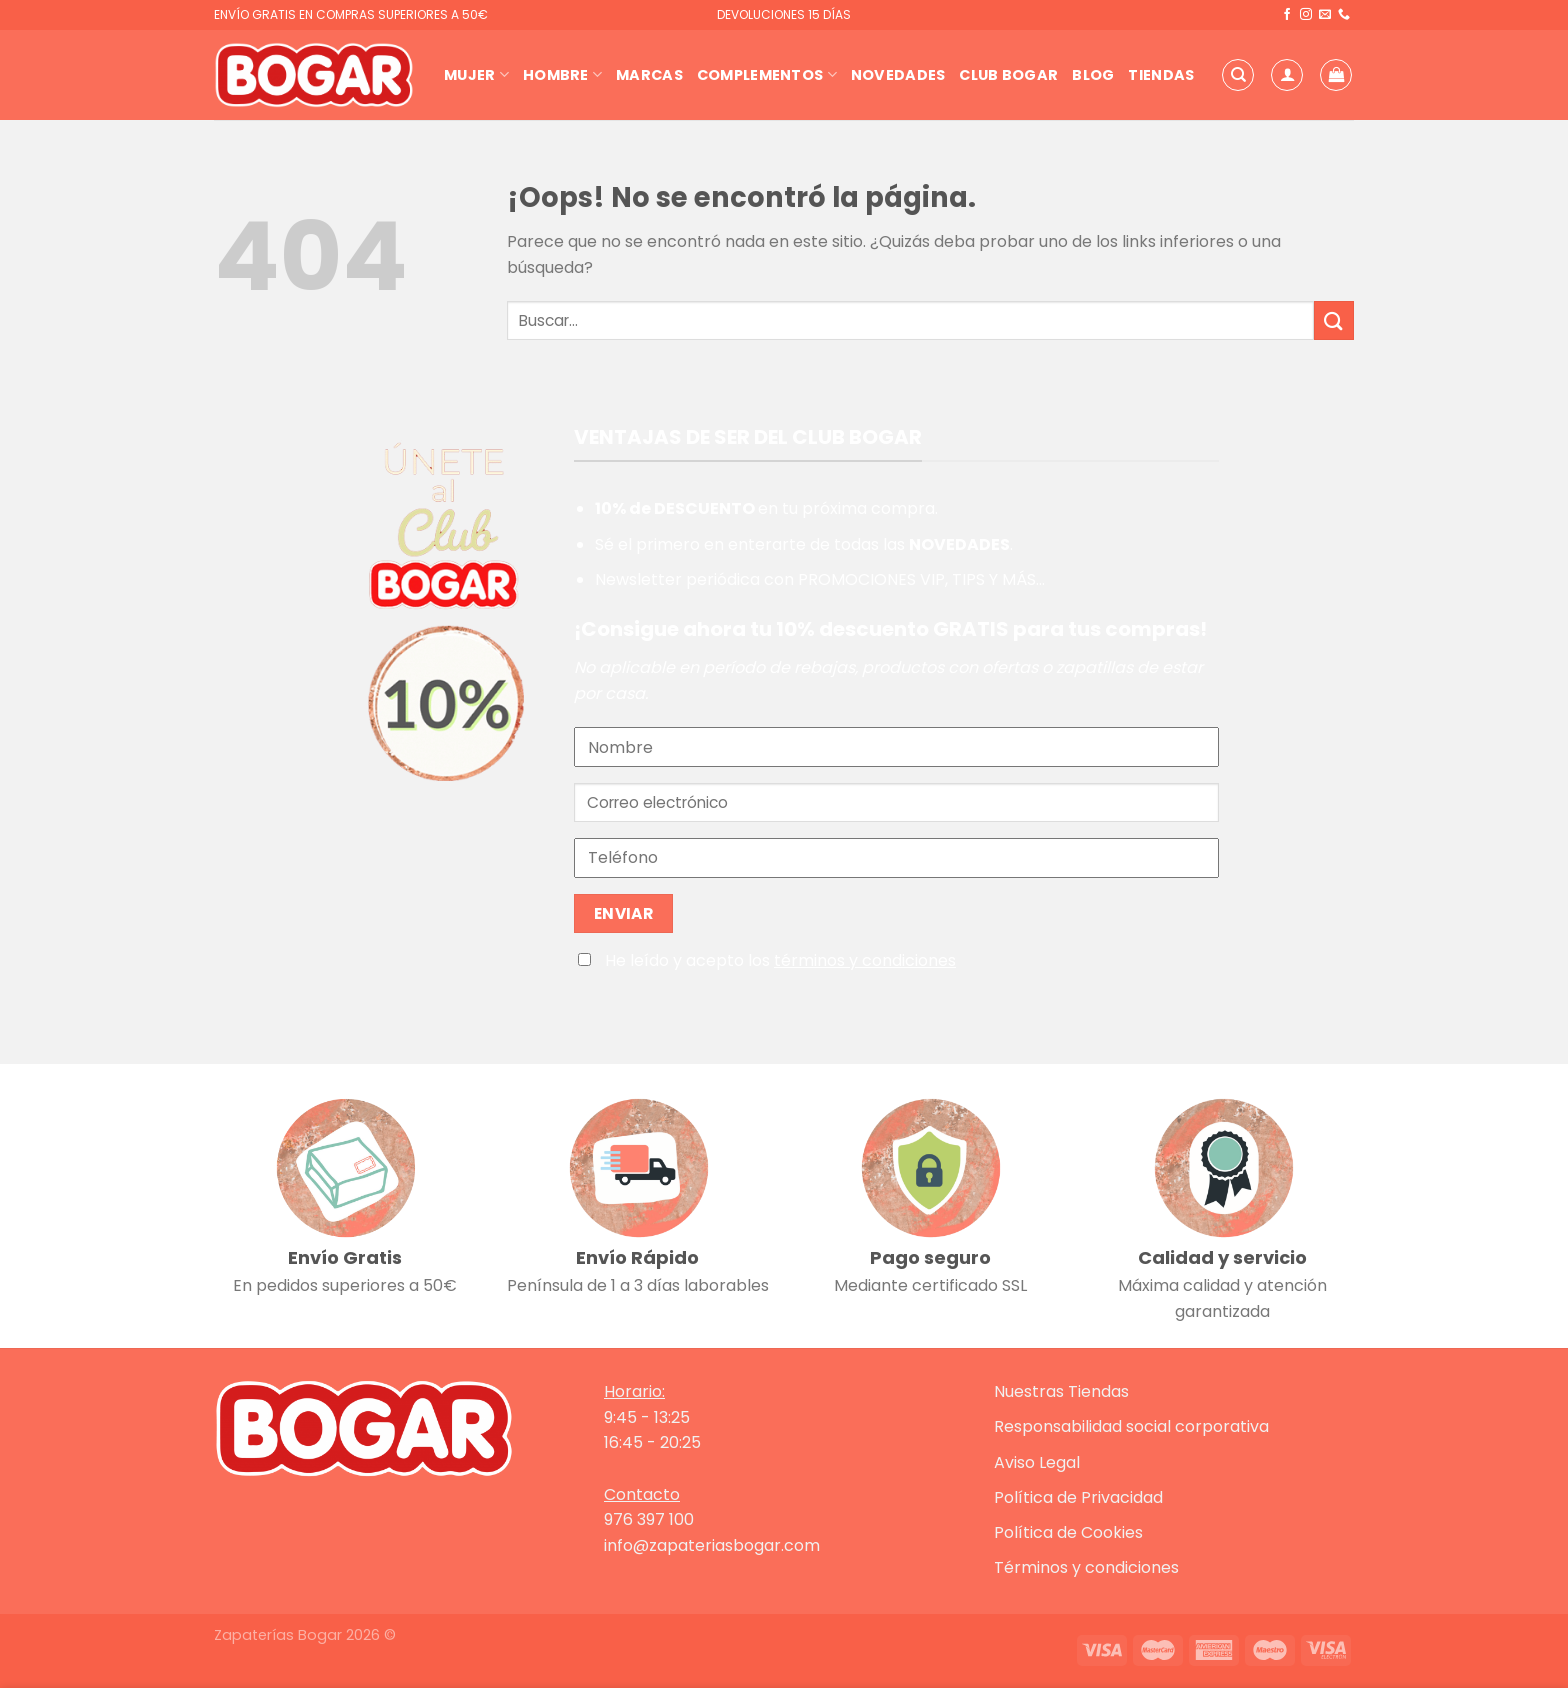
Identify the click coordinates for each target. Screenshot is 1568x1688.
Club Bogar (1008, 75)
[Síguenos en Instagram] (1306, 15)
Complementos (767, 75)
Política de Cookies (1068, 1532)
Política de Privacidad (1078, 1497)
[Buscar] (1238, 75)
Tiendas (1161, 75)
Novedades (898, 75)
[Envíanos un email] (1325, 15)
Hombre (562, 75)
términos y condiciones (865, 960)
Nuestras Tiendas (1061, 1391)
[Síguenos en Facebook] (1287, 15)
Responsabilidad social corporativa (1131, 1426)
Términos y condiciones (1086, 1567)
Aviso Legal (1037, 1462)
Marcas (649, 75)
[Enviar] (1334, 320)
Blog (1093, 75)
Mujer (476, 75)
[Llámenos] (1344, 15)
